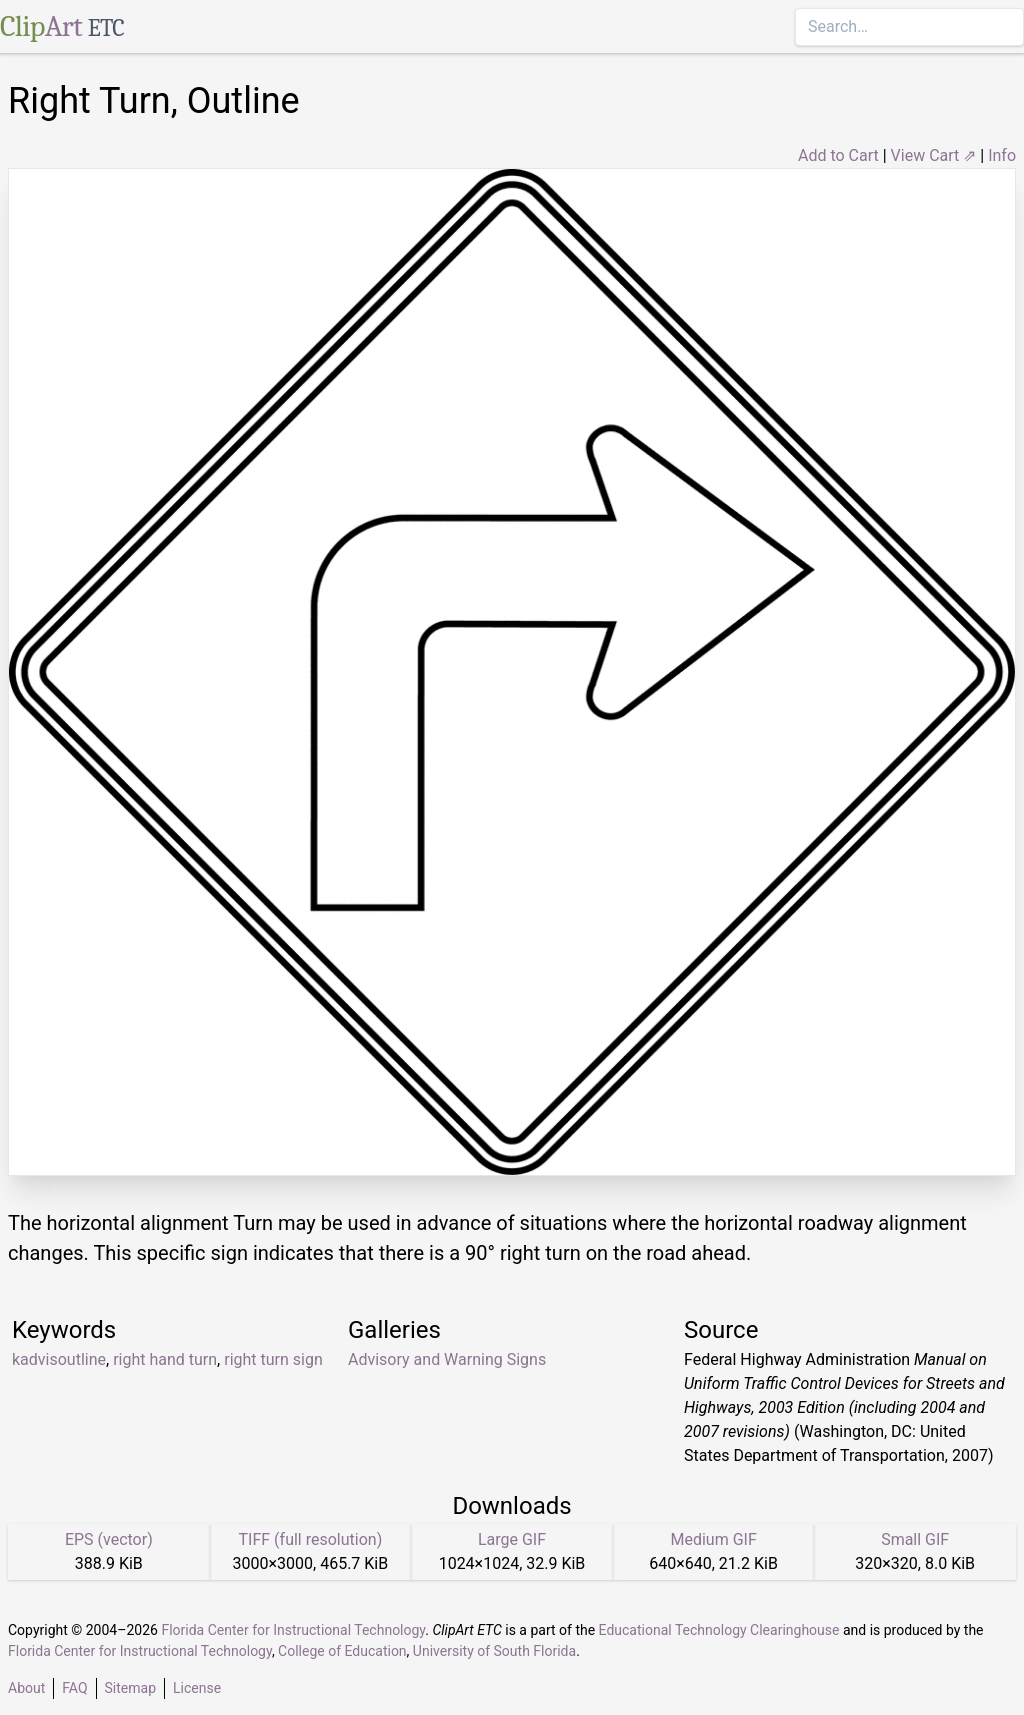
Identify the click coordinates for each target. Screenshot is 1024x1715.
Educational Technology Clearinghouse (719, 1630)
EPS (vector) (109, 1539)
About (26, 1688)
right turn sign (273, 1359)
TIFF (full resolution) (311, 1539)
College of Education (342, 1651)
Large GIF (512, 1539)
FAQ (74, 1688)
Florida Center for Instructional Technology (293, 1630)
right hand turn (165, 1359)
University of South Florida (494, 1651)
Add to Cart (838, 155)
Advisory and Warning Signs (447, 1359)
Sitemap (130, 1688)
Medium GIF (713, 1539)
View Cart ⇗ (934, 155)
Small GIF (915, 1539)
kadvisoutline (59, 1359)
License (197, 1688)
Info (1002, 155)
